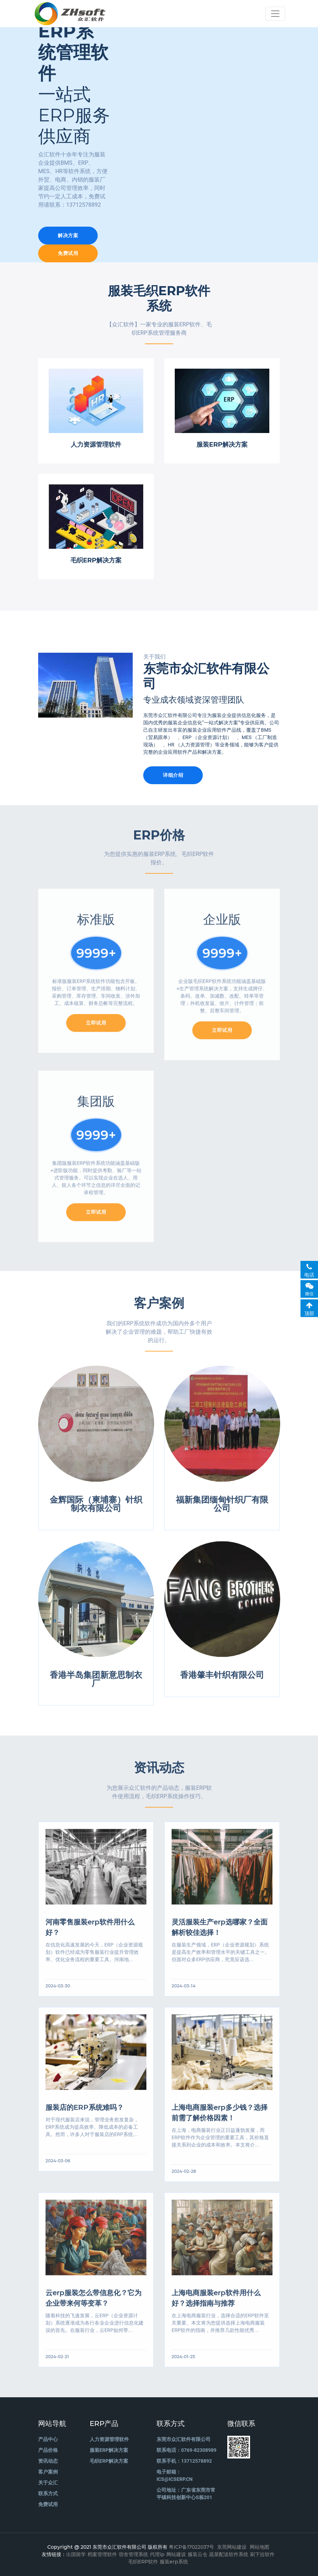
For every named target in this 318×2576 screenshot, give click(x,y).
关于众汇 (48, 2482)
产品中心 (48, 2439)
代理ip (157, 2554)
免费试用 (68, 253)
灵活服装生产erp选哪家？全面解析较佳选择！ (220, 1930)
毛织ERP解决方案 (109, 2461)
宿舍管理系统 (133, 2554)
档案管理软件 (102, 2554)
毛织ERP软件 (143, 2562)
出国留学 (76, 2554)
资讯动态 (48, 2461)
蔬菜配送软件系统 (228, 2554)
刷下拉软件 (262, 2554)
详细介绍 (173, 775)
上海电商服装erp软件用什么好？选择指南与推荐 (216, 2301)
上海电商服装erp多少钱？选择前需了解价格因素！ (220, 2116)
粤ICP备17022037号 (191, 2547)
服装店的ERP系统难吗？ (85, 2111)
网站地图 (259, 2547)
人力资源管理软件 (109, 2439)
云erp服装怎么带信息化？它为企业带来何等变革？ (93, 2301)
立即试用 (96, 1028)
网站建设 (176, 2554)
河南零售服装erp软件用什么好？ (90, 1930)
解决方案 (68, 235)
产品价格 (48, 2450)
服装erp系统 (174, 2562)
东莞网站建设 (232, 2547)
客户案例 (48, 2472)
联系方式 (48, 2493)
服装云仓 (197, 2554)
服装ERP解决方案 (109, 2450)
